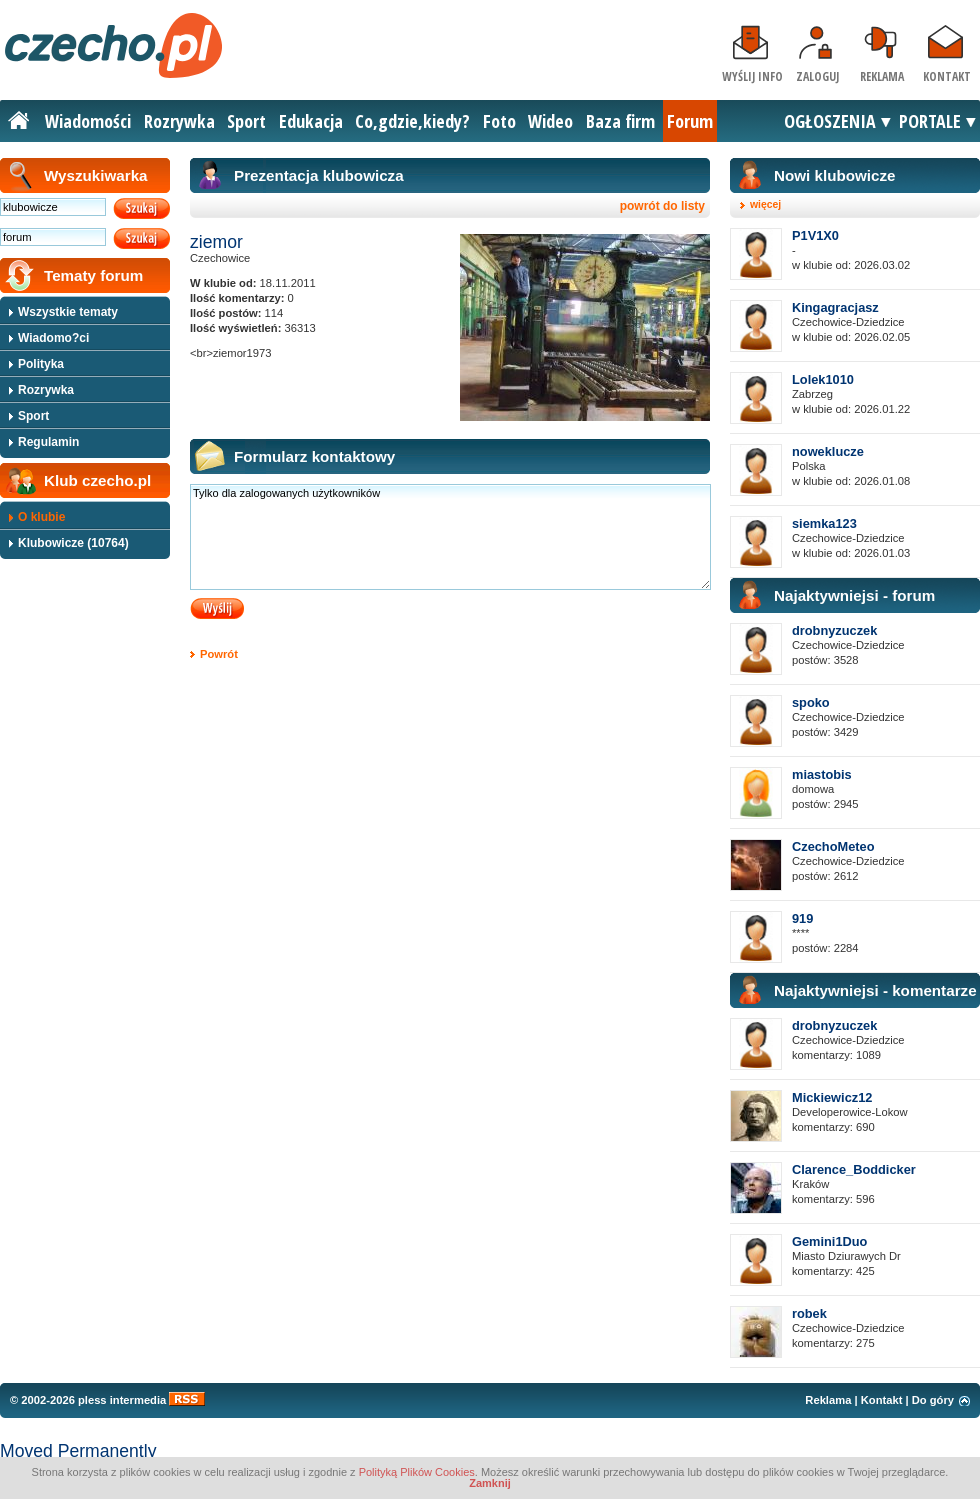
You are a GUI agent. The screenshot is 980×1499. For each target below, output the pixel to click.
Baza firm (620, 121)
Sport (246, 121)
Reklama (882, 76)
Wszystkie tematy (68, 312)
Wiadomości (88, 121)
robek (809, 1313)
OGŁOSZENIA (830, 121)
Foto (499, 121)
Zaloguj (817, 76)
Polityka (41, 364)
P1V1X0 (815, 235)
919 (802, 918)
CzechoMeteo (833, 846)
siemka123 (824, 523)
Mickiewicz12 (832, 1097)
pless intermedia (122, 1400)
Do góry (933, 1400)
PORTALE (930, 121)
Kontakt (947, 76)
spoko (811, 702)
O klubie (41, 517)
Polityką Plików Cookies (417, 1472)
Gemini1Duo (829, 1241)
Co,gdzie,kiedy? (412, 121)
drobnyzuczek (834, 630)
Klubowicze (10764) (73, 543)
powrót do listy (662, 206)
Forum (690, 121)
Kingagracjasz (835, 307)
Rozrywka (179, 121)
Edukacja (311, 121)
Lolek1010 (823, 379)
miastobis (822, 774)
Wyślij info (752, 76)
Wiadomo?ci (53, 338)
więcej (765, 204)
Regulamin (48, 442)
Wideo (550, 121)
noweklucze (828, 451)
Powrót (219, 654)
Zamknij (490, 1483)
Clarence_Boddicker (854, 1169)
